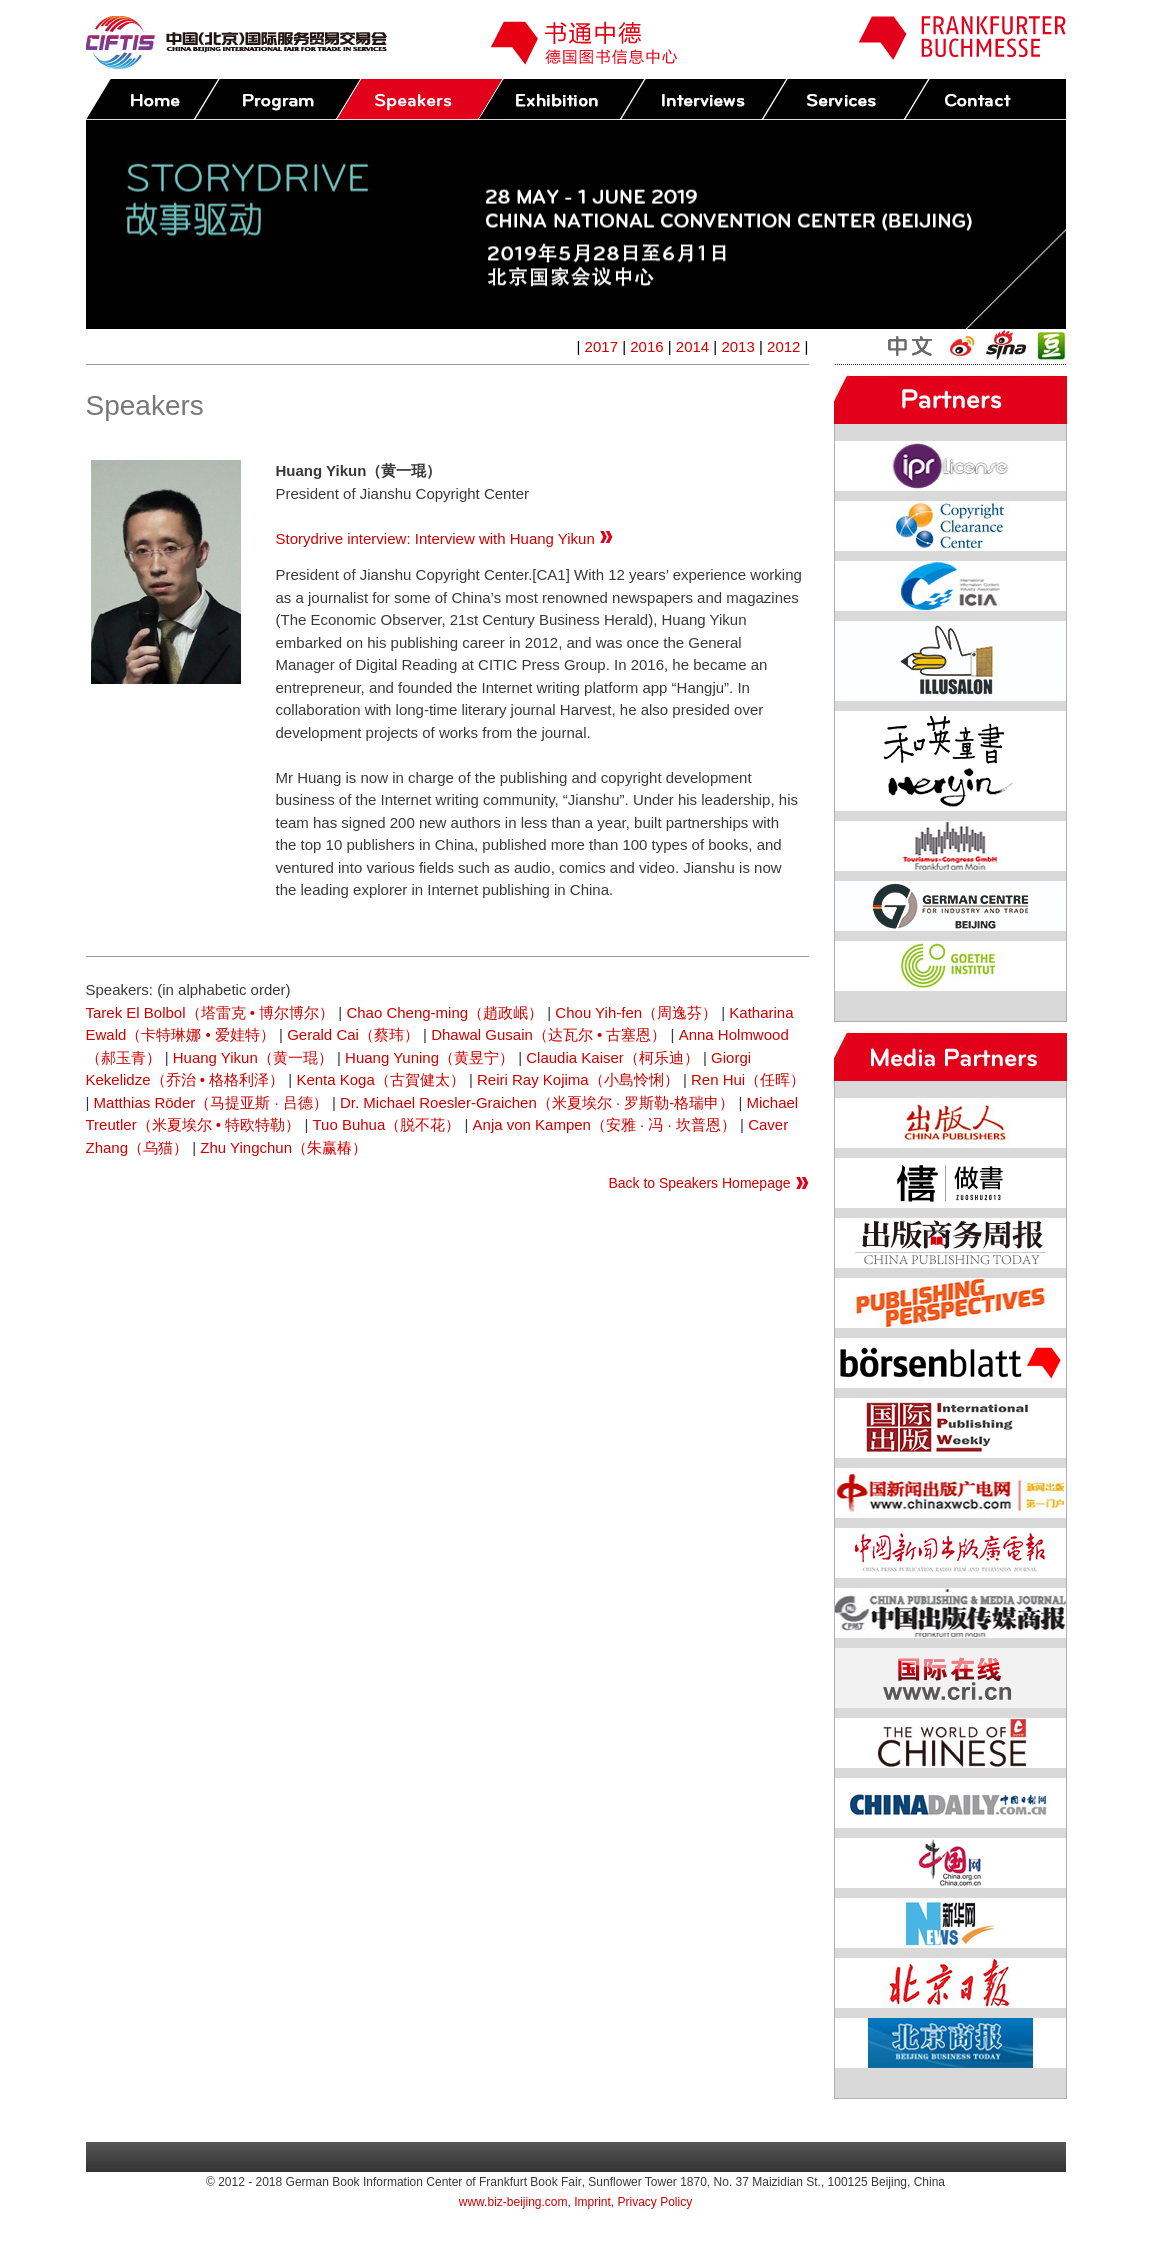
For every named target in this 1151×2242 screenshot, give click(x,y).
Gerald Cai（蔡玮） (353, 1034)
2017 (601, 346)
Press (703, 99)
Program (277, 99)
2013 (737, 346)
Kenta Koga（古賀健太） (380, 1079)
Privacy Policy (655, 2202)
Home (152, 99)
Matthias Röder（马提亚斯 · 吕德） (211, 1102)
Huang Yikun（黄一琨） (253, 1057)
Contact (987, 99)
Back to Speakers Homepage (699, 1183)
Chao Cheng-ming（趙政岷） (444, 1012)
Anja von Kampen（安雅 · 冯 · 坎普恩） (604, 1124)
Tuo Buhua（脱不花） (386, 1124)
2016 (646, 346)
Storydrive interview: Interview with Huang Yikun (444, 538)
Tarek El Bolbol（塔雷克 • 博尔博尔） (210, 1012)
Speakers (419, 99)
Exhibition (561, 99)
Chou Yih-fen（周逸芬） (636, 1012)
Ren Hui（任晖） (748, 1079)
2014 (692, 346)
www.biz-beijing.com (513, 2202)
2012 (783, 346)
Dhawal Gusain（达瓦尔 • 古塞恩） (548, 1034)
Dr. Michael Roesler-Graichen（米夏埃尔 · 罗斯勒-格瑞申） (537, 1102)
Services (845, 99)
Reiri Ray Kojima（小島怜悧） (578, 1079)
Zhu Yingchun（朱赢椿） (283, 1147)
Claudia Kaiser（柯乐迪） (612, 1057)
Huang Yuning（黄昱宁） (429, 1057)
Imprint (592, 2202)
